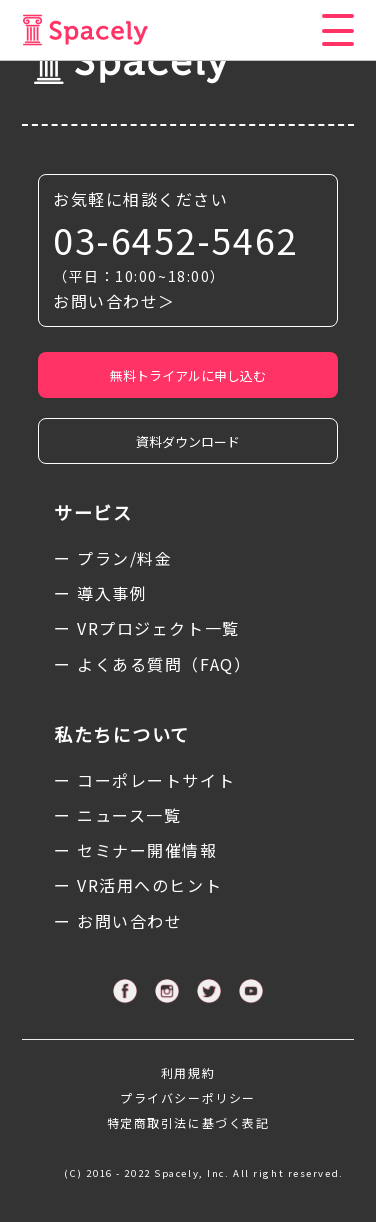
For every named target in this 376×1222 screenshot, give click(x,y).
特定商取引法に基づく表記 (188, 1122)
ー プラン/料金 (113, 558)
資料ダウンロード (188, 441)
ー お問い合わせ (118, 921)
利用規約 (188, 1072)
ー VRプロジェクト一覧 (147, 628)
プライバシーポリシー (188, 1097)
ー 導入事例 (100, 593)
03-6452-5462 (175, 239)
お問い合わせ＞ (114, 301)
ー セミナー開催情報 (136, 850)
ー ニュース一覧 (117, 815)
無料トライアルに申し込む (188, 375)
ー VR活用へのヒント (138, 885)
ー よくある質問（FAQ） (152, 664)
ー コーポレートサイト (144, 780)
